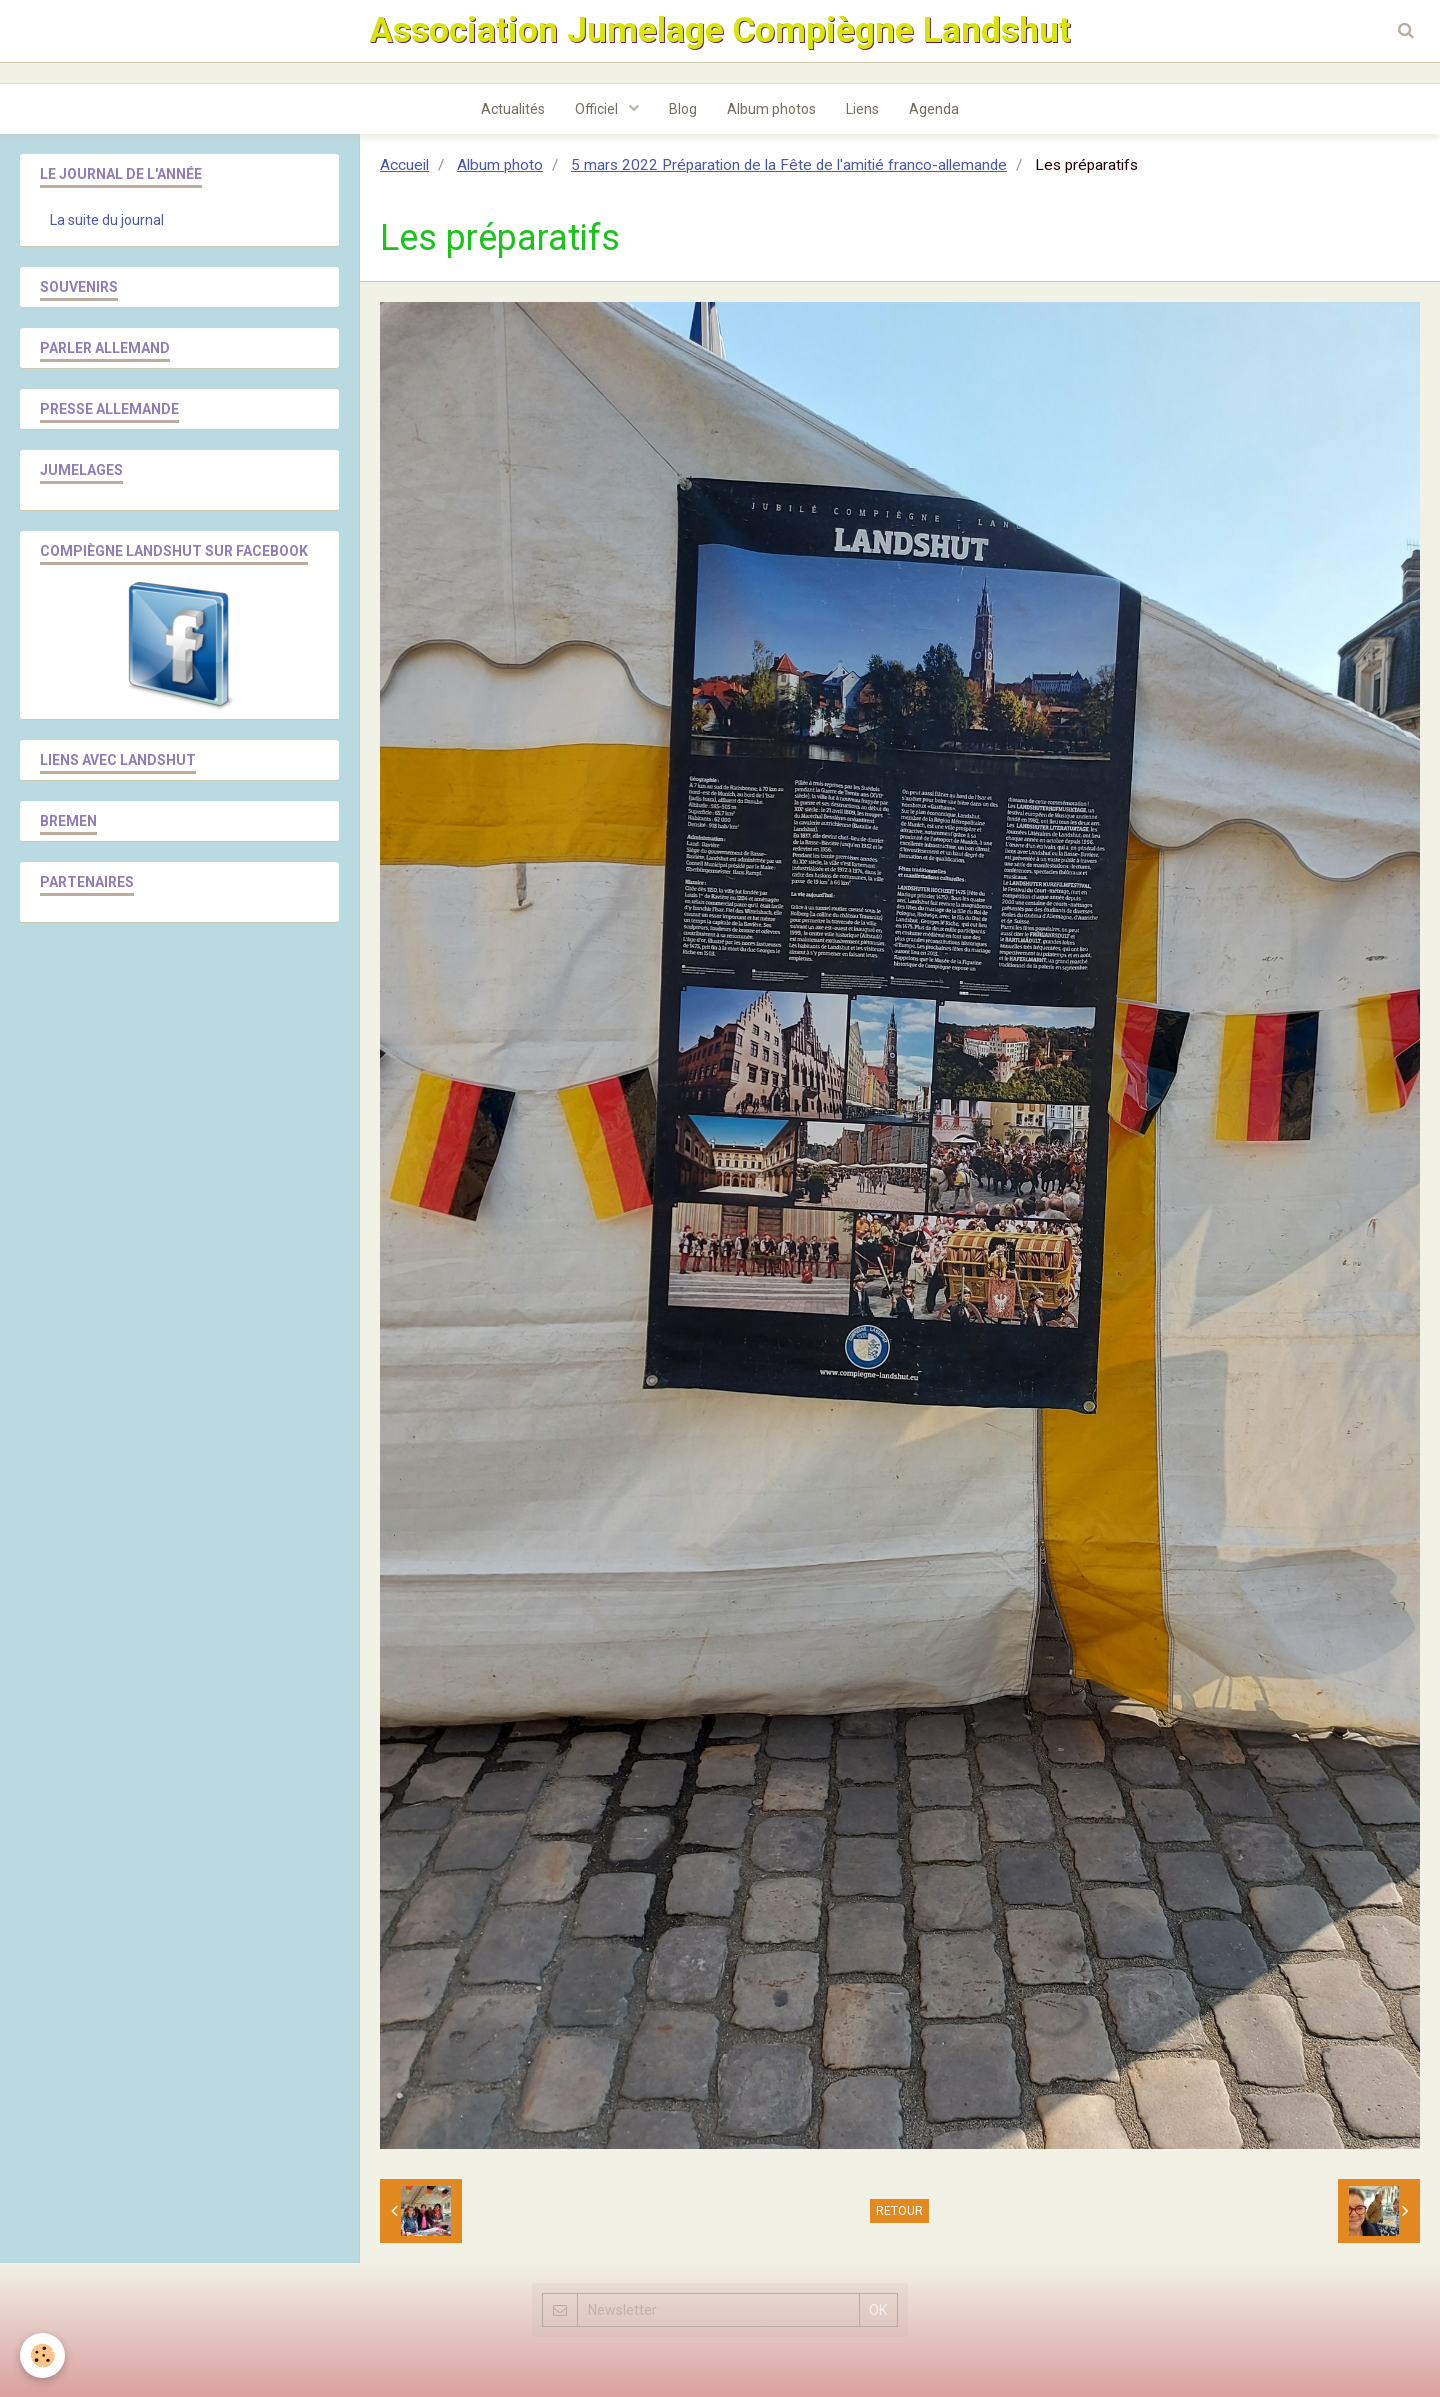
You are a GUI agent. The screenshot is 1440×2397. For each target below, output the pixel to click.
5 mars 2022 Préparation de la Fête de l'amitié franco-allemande (789, 165)
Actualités (513, 109)
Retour (899, 2211)
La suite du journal (107, 220)
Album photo (500, 165)
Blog (683, 109)
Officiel (598, 109)
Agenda (934, 109)
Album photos (771, 109)
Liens (862, 109)
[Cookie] (42, 2355)
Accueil (404, 165)
